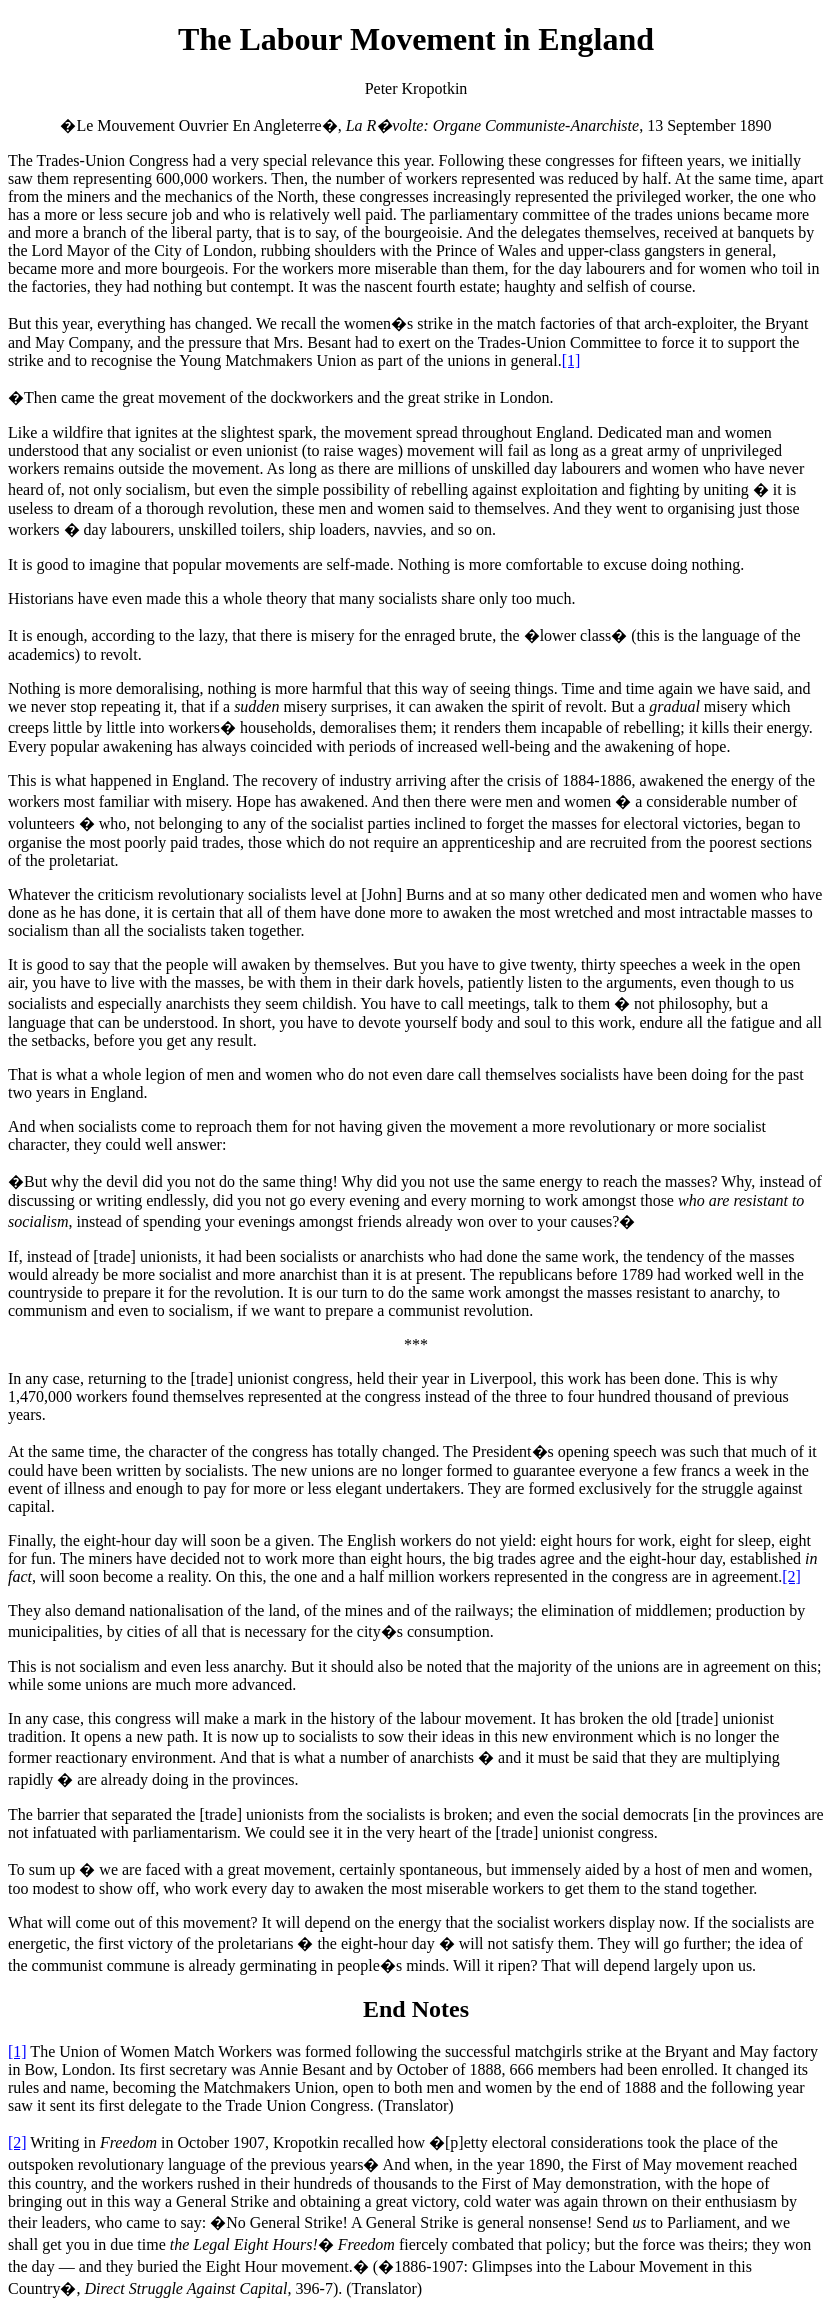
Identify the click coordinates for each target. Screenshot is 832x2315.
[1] (571, 360)
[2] (791, 1576)
